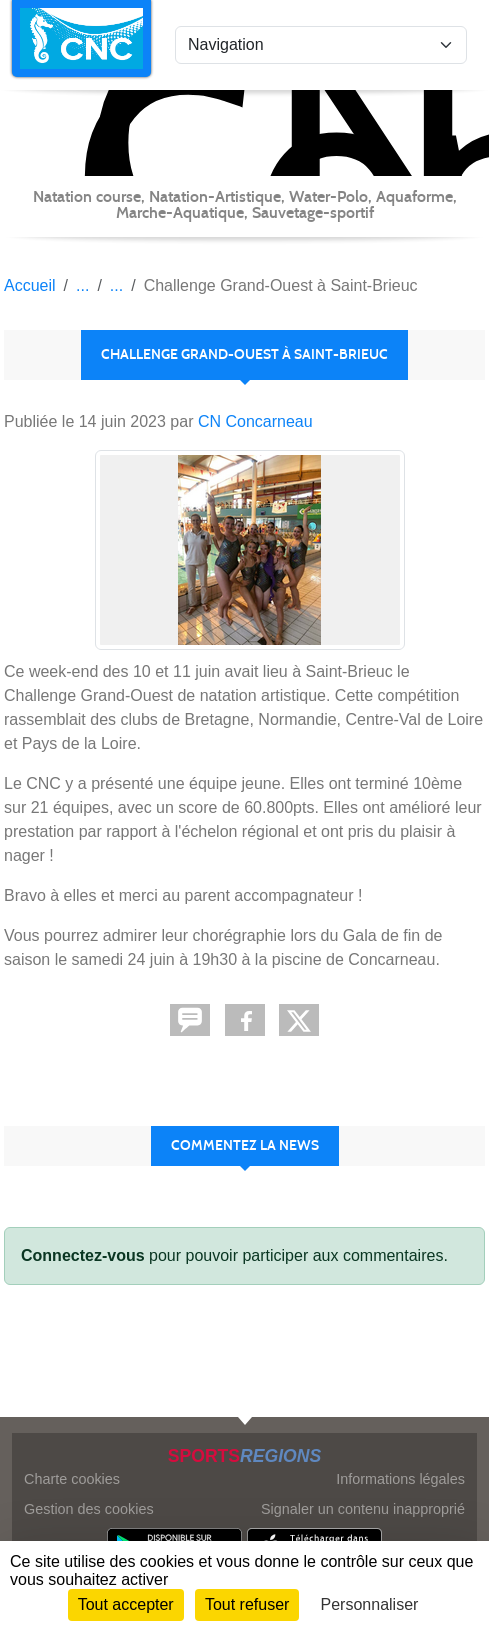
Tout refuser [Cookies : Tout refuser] (247, 1604)
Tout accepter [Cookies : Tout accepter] (126, 1604)
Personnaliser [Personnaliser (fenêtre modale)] (370, 1604)
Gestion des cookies (89, 1509)
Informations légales (400, 1479)
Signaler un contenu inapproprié (363, 1509)
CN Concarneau (255, 421)
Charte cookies (72, 1479)
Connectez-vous (83, 1255)
